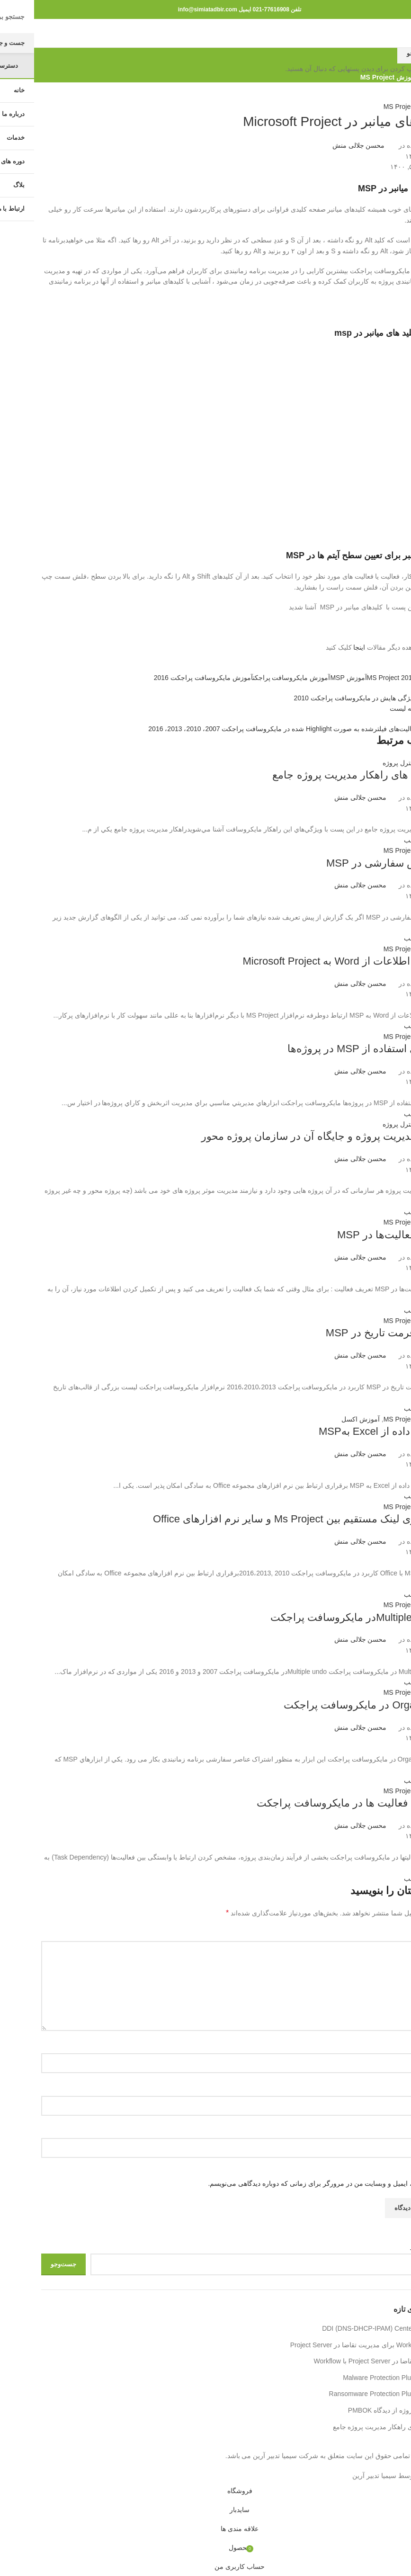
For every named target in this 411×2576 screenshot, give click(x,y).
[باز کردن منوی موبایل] (396, 33)
